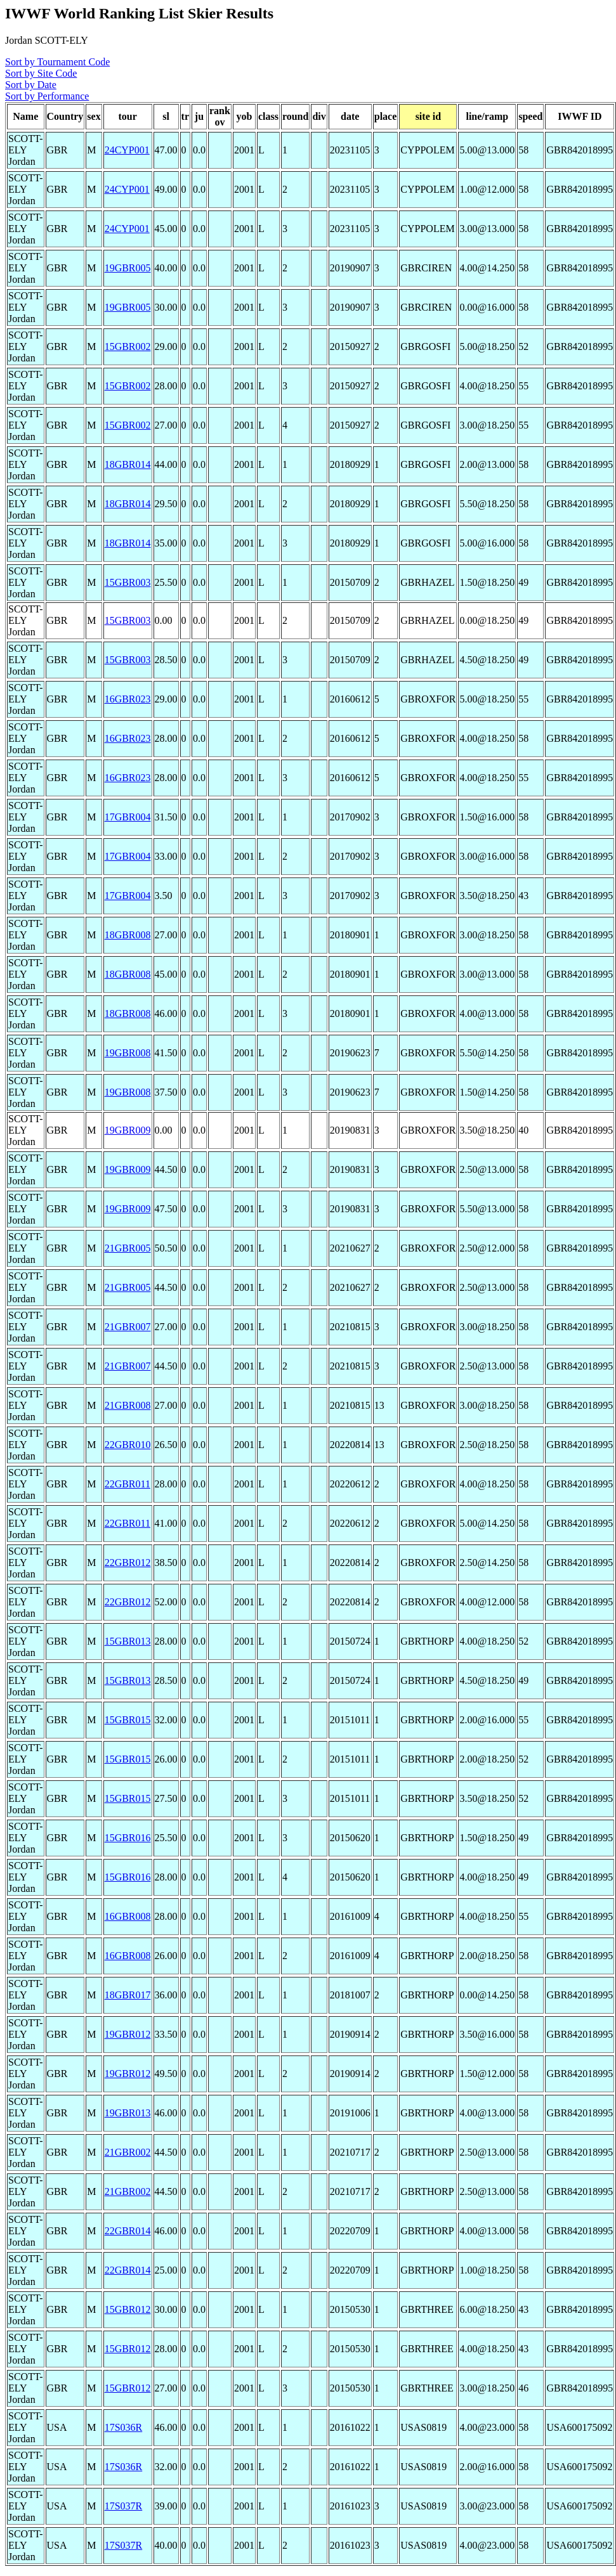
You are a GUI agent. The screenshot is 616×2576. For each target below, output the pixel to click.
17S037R (124, 2506)
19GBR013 (128, 2112)
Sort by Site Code (41, 73)
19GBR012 (128, 2034)
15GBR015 (128, 1719)
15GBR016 (128, 1837)
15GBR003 (128, 582)
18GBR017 (128, 1995)
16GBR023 (128, 699)
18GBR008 (128, 934)
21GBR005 (128, 1248)
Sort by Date (30, 84)
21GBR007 (128, 1326)
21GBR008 (128, 1405)
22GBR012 (128, 1562)
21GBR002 (128, 2152)
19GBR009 (128, 1130)
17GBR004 (128, 817)
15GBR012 (128, 2309)
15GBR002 (128, 346)
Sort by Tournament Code (57, 61)
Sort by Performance (47, 96)
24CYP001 (127, 150)
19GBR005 (128, 267)
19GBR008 (128, 1052)
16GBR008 (128, 1916)
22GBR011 (127, 1484)
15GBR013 (128, 1641)
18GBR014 (128, 464)
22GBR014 (128, 2230)
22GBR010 (128, 1444)
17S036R (124, 2427)
